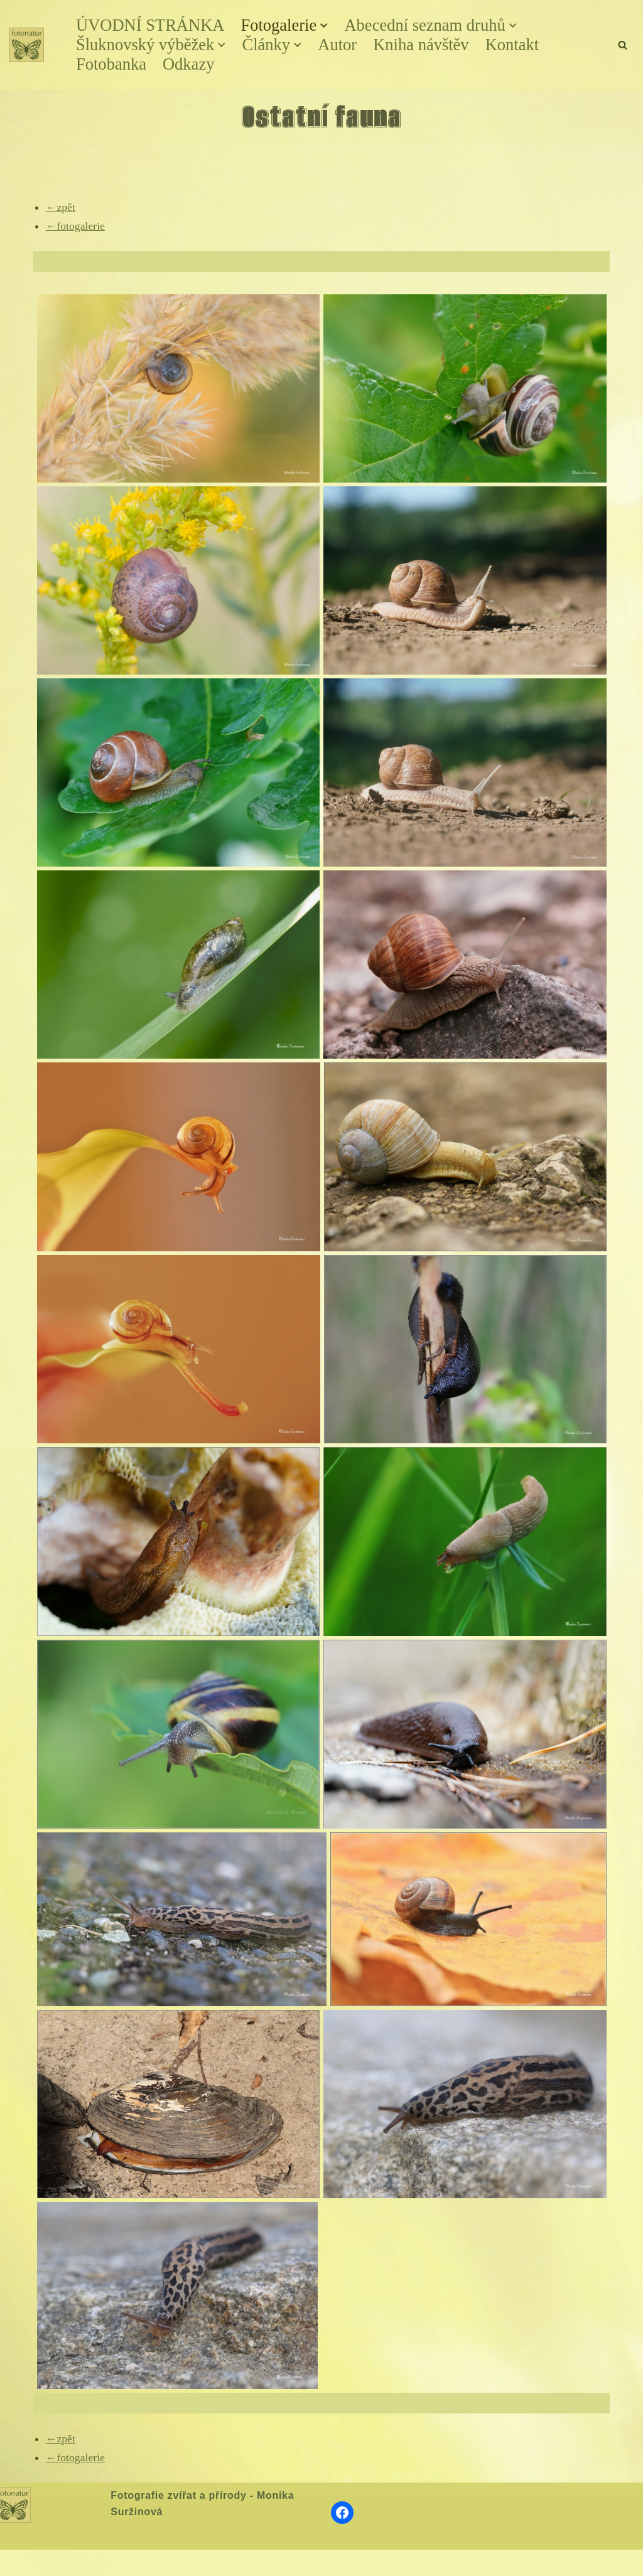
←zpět (61, 206)
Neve (21, 2561)
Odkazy (190, 64)
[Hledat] (622, 45)
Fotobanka (112, 64)
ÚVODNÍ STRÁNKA (151, 25)
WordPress (102, 2561)
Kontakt (518, 45)
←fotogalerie (76, 224)
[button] (328, 25)
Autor (341, 45)
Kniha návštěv (426, 45)
